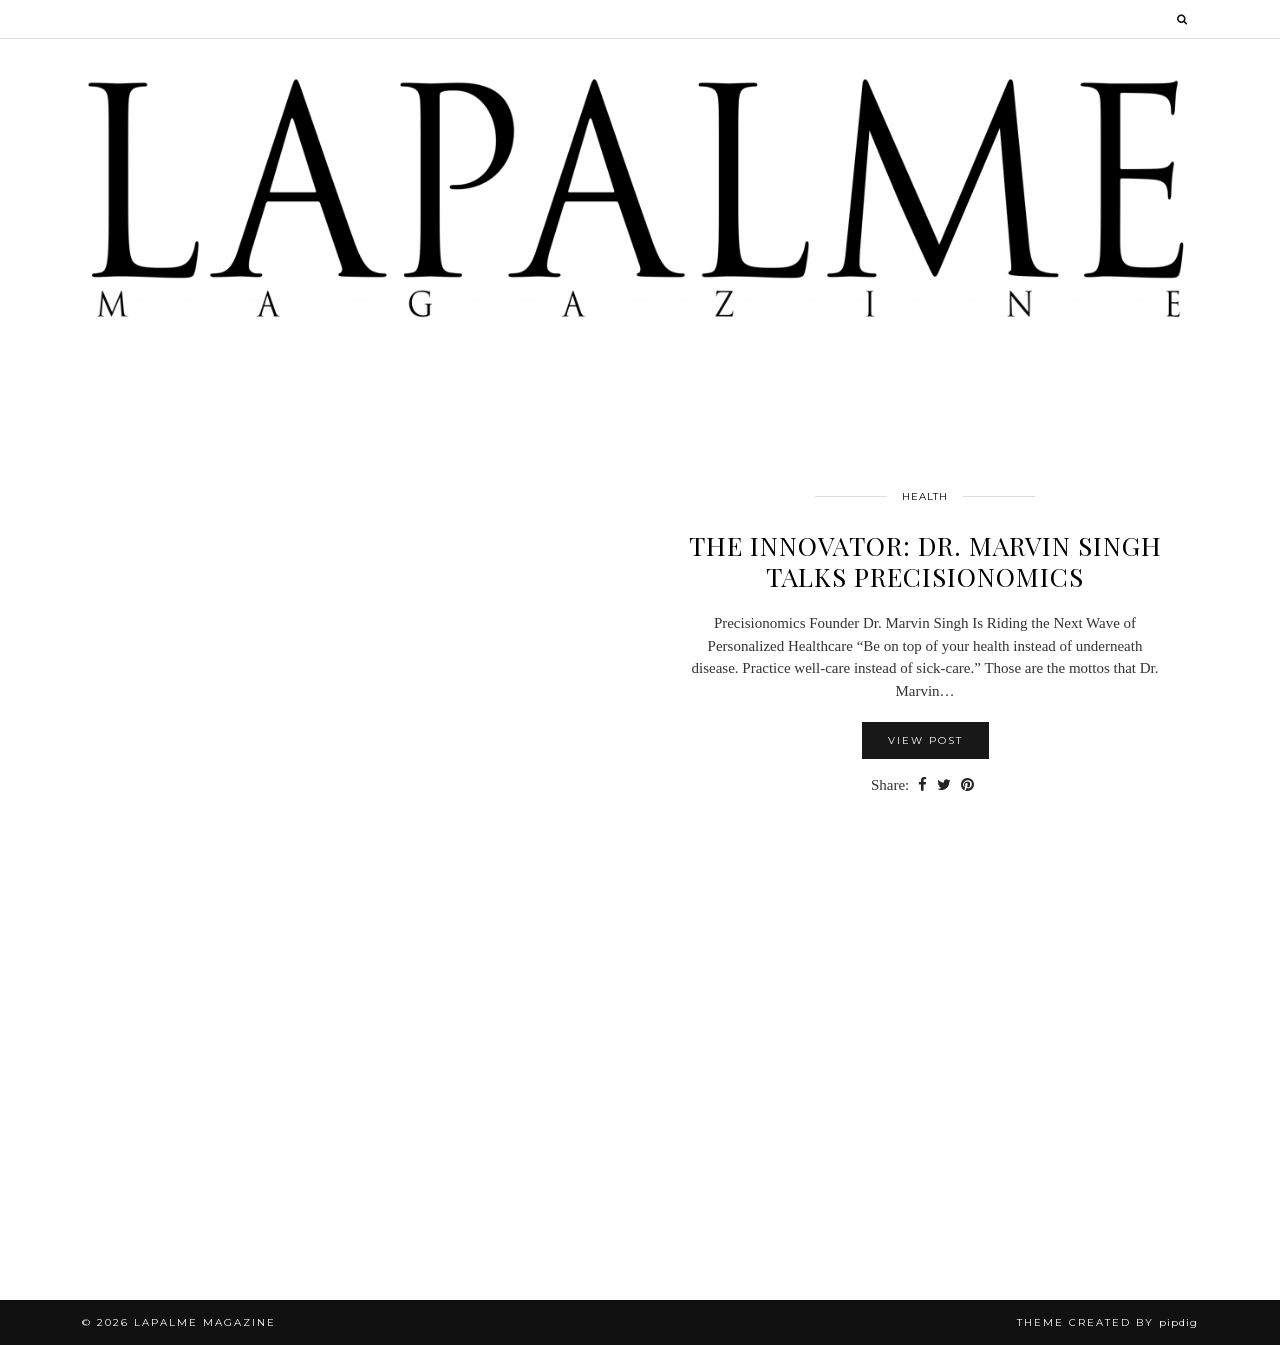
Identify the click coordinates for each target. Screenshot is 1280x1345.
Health (925, 496)
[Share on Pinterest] (967, 785)
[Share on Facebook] (922, 785)
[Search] (1183, 19)
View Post (925, 740)
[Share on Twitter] (944, 785)
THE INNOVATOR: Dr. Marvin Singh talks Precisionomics (925, 561)
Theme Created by (1107, 1322)
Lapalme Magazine (205, 1322)
